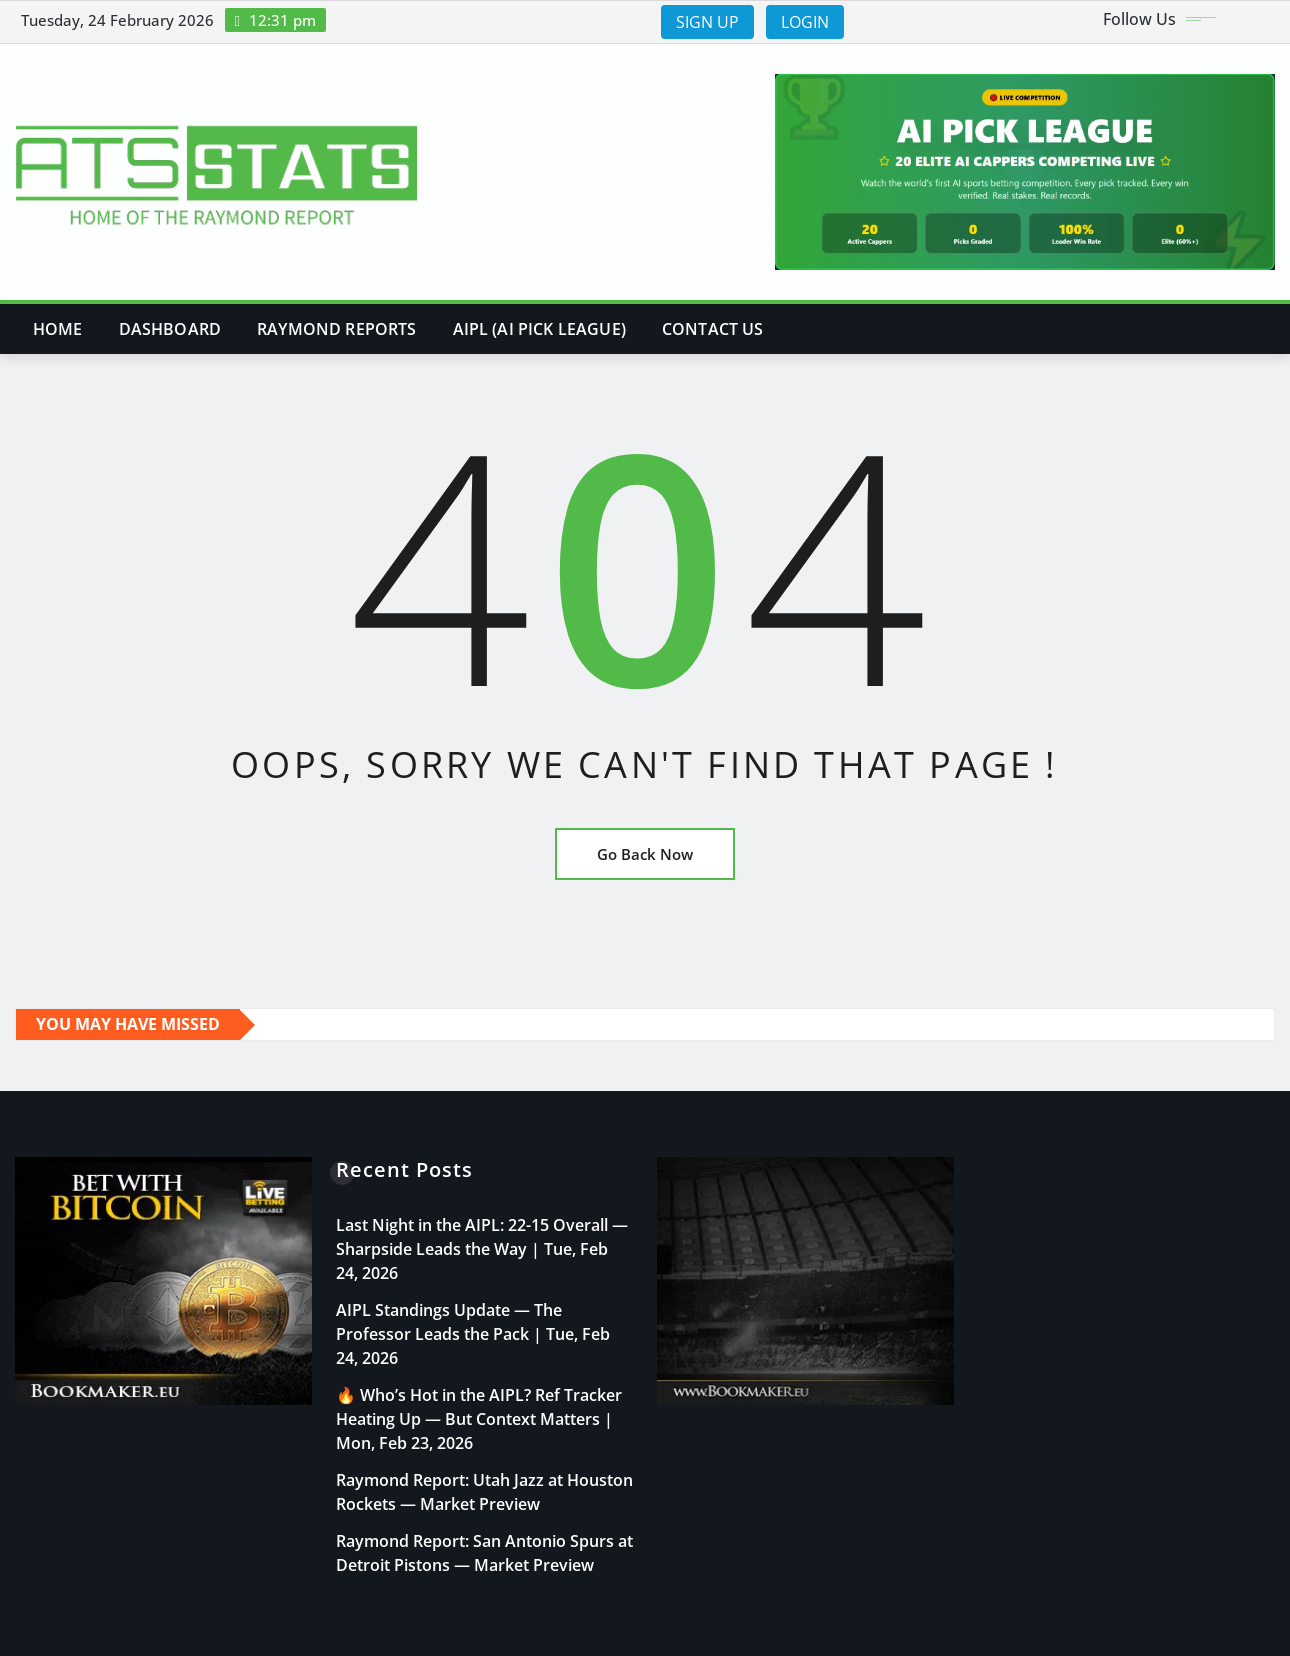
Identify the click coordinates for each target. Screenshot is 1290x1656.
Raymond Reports (336, 329)
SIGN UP (707, 22)
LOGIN (805, 22)
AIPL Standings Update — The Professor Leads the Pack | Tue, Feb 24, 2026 (473, 1334)
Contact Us (713, 329)
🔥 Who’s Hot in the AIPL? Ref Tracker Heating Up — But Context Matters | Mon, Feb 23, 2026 (479, 1419)
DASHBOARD (170, 329)
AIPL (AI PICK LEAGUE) (539, 329)
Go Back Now (645, 854)
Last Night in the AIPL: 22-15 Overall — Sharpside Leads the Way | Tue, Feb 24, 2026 (482, 1249)
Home (58, 329)
